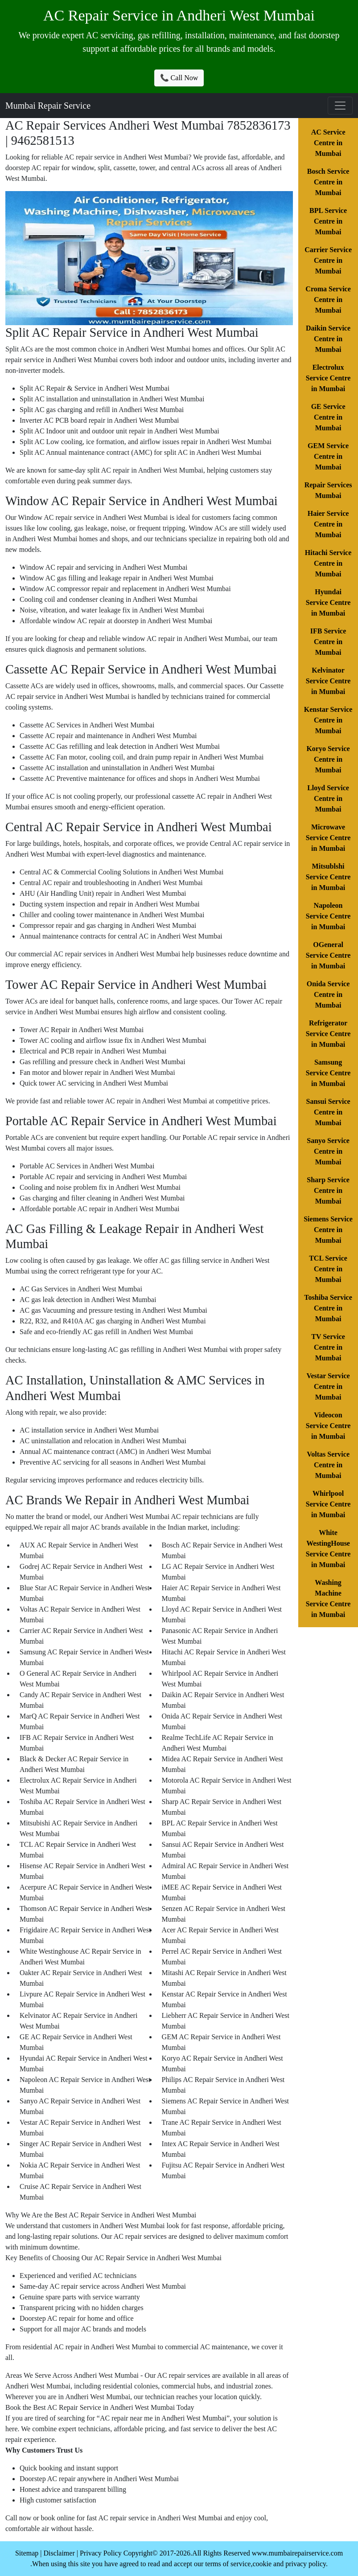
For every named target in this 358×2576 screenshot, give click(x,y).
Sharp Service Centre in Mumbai (328, 1190)
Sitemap (26, 2553)
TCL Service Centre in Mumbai (328, 1268)
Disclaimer (59, 2553)
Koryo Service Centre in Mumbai (328, 759)
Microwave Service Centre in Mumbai (328, 837)
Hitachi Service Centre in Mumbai (328, 563)
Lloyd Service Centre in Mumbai (328, 798)
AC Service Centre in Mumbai (328, 142)
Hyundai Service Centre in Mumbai (328, 602)
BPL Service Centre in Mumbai (328, 221)
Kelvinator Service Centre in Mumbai (328, 680)
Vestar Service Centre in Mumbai (328, 1386)
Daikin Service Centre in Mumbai (328, 338)
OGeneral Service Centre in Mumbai (328, 955)
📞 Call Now (179, 78)
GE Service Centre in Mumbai (328, 417)
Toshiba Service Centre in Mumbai (328, 1308)
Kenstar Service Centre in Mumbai (328, 720)
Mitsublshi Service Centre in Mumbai (328, 876)
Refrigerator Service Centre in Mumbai (328, 1033)
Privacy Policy (101, 2553)
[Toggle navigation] (340, 105)
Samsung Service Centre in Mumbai (328, 1072)
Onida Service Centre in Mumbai (328, 994)
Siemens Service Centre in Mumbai (328, 1229)
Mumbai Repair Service (48, 105)
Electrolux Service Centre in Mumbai (328, 377)
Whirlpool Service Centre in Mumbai (328, 1504)
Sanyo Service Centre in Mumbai (328, 1151)
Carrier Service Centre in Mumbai (328, 260)
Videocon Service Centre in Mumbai (328, 1425)
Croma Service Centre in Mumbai (327, 299)
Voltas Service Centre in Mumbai (328, 1464)
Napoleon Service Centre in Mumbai (328, 916)
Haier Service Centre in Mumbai (328, 524)
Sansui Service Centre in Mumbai (328, 1112)
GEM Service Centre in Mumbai (328, 456)
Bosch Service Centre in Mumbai (328, 181)
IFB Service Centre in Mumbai (328, 641)
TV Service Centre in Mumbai (328, 1347)
